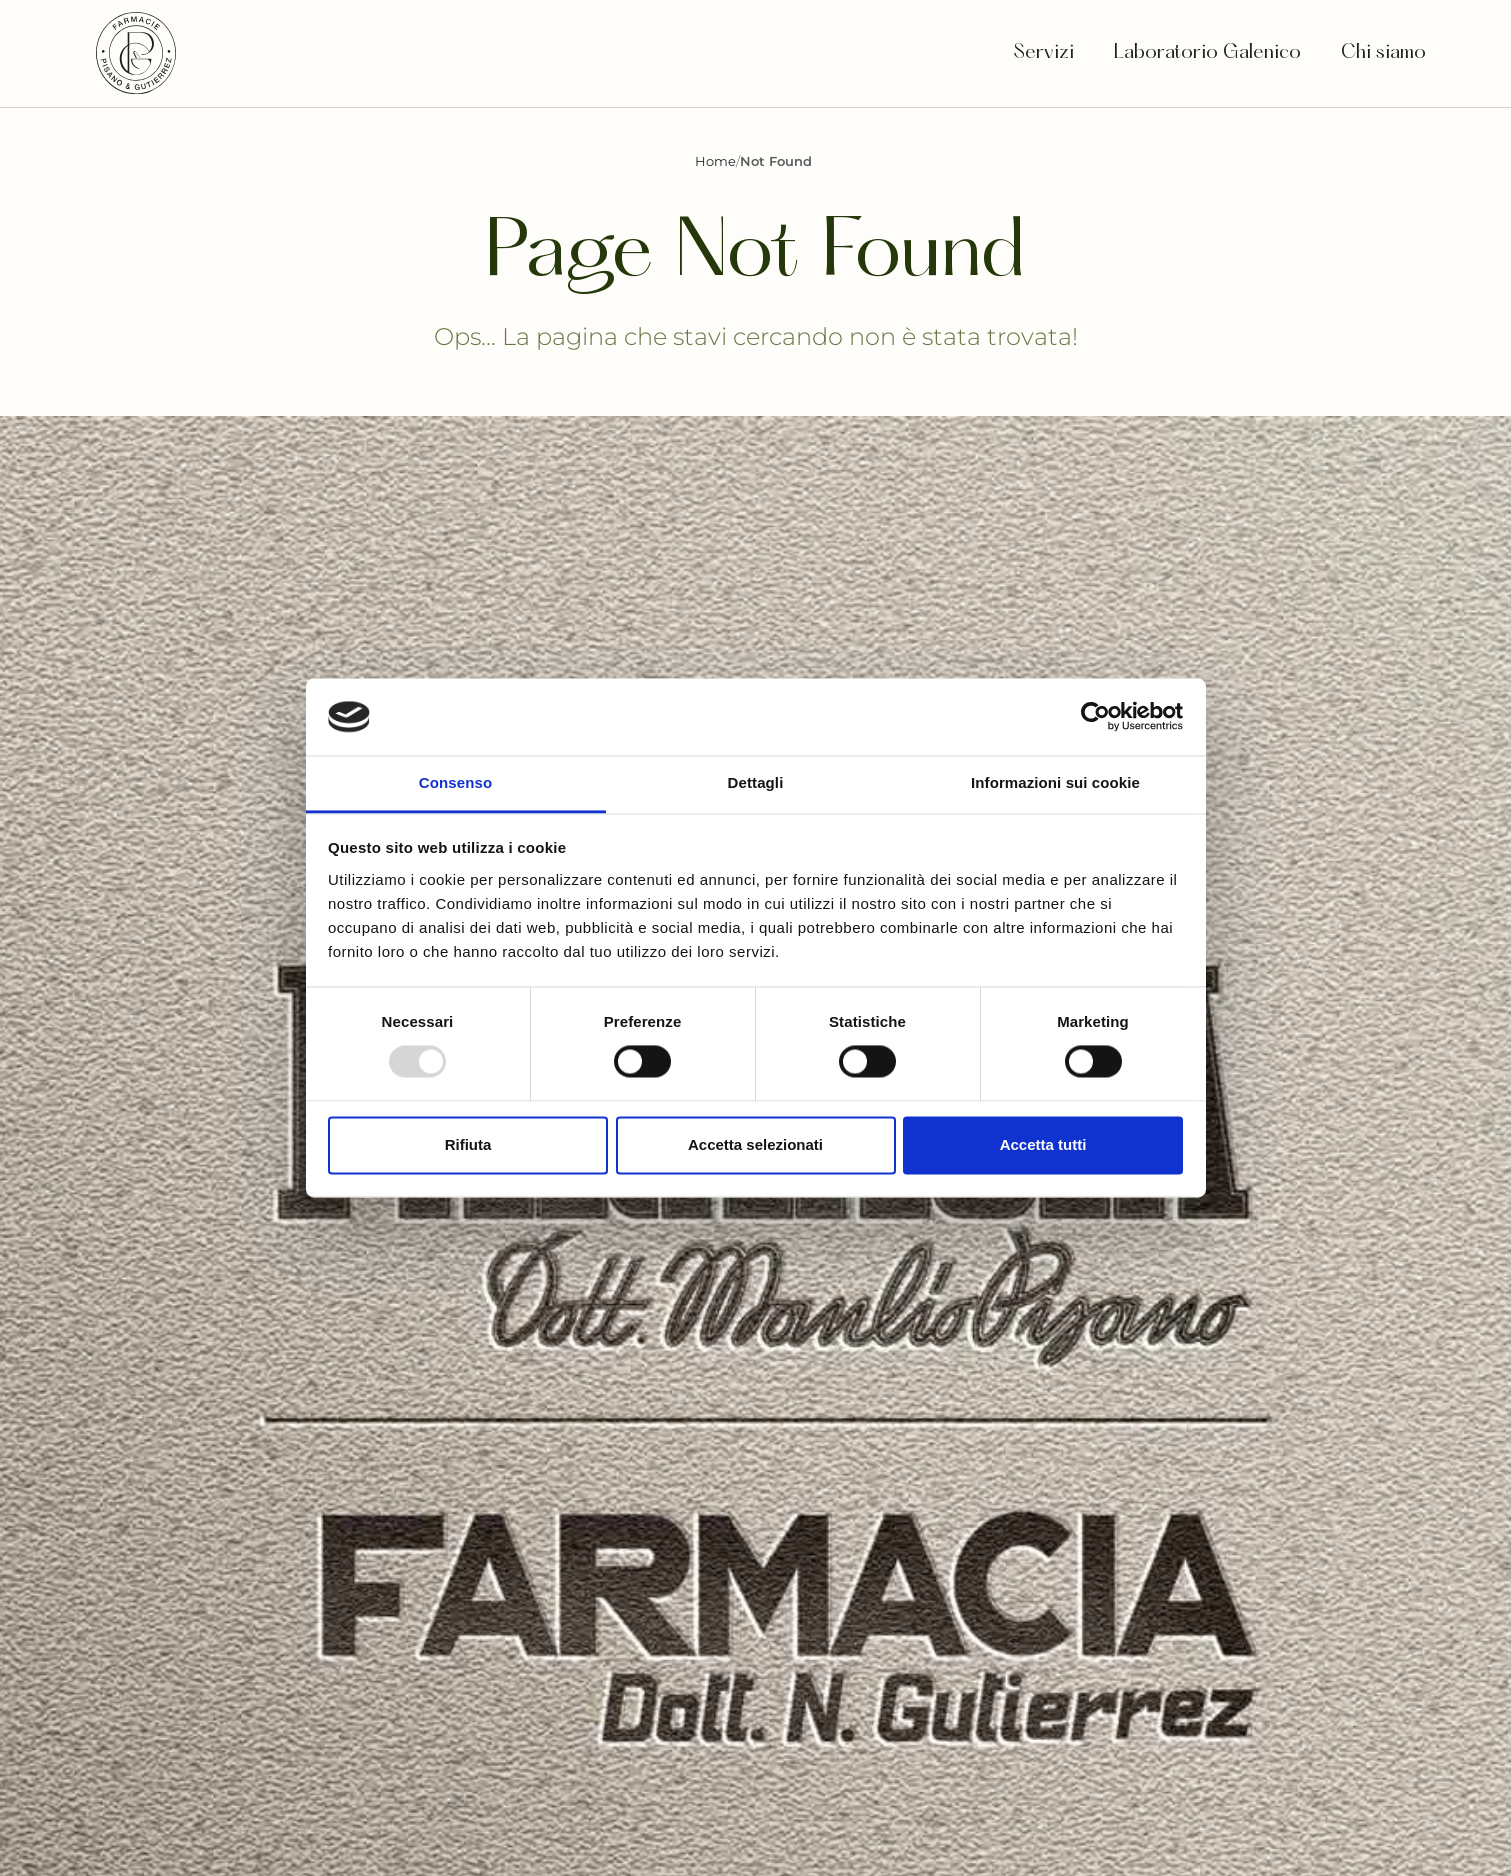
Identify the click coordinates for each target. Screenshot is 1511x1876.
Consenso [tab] (455, 782)
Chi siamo (1386, 53)
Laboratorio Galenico (1207, 53)
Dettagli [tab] (756, 782)
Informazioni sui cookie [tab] (1055, 782)
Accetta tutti (1043, 1144)
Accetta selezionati (755, 1144)
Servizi (1043, 53)
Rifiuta (468, 1144)
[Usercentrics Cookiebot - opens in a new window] (1095, 717)
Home (715, 161)
